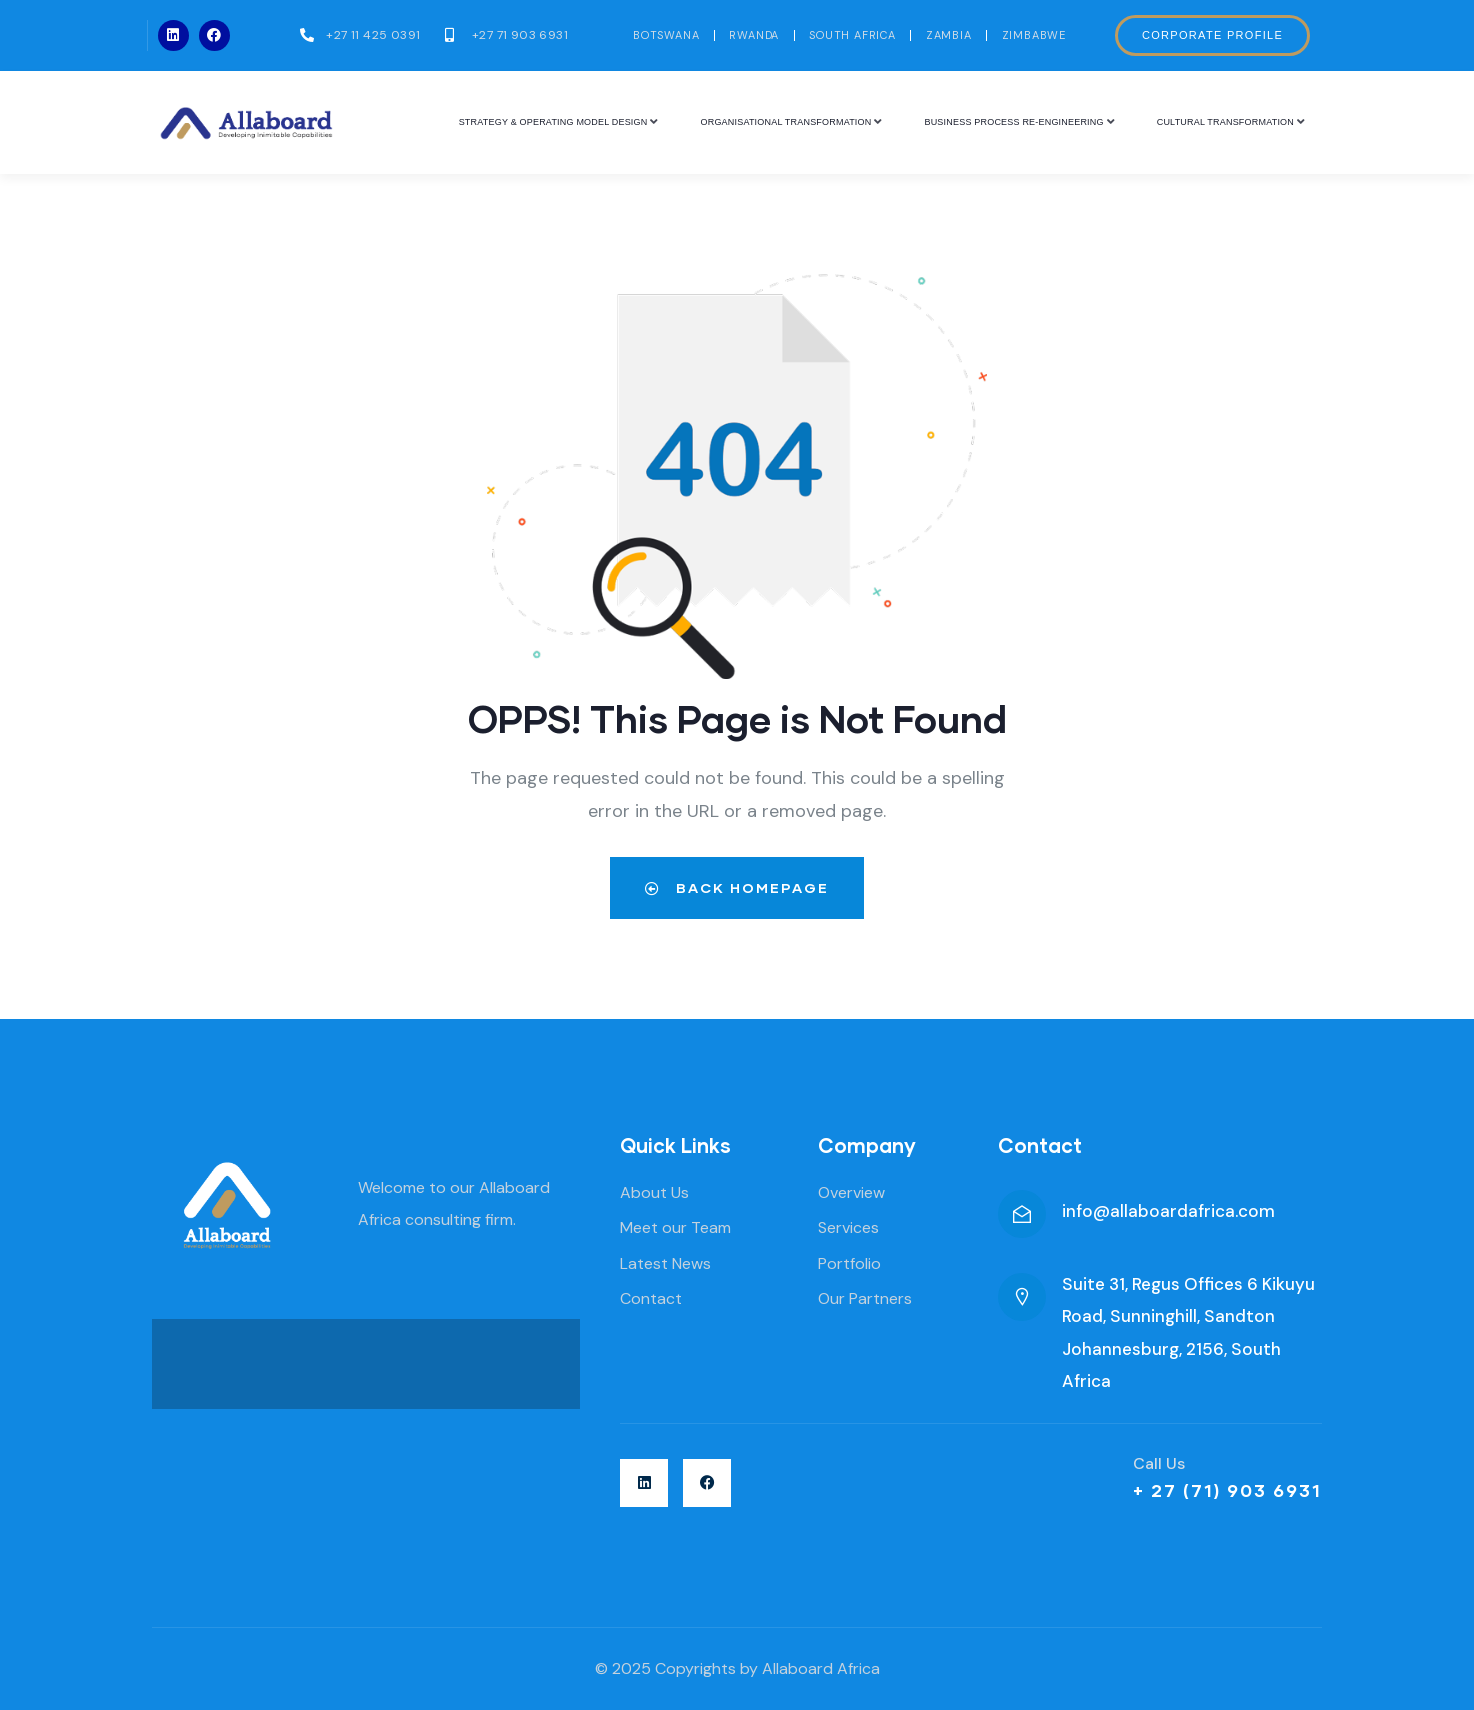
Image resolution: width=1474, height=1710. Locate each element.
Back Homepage (737, 887)
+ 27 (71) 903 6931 (1227, 1490)
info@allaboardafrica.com (1168, 1211)
